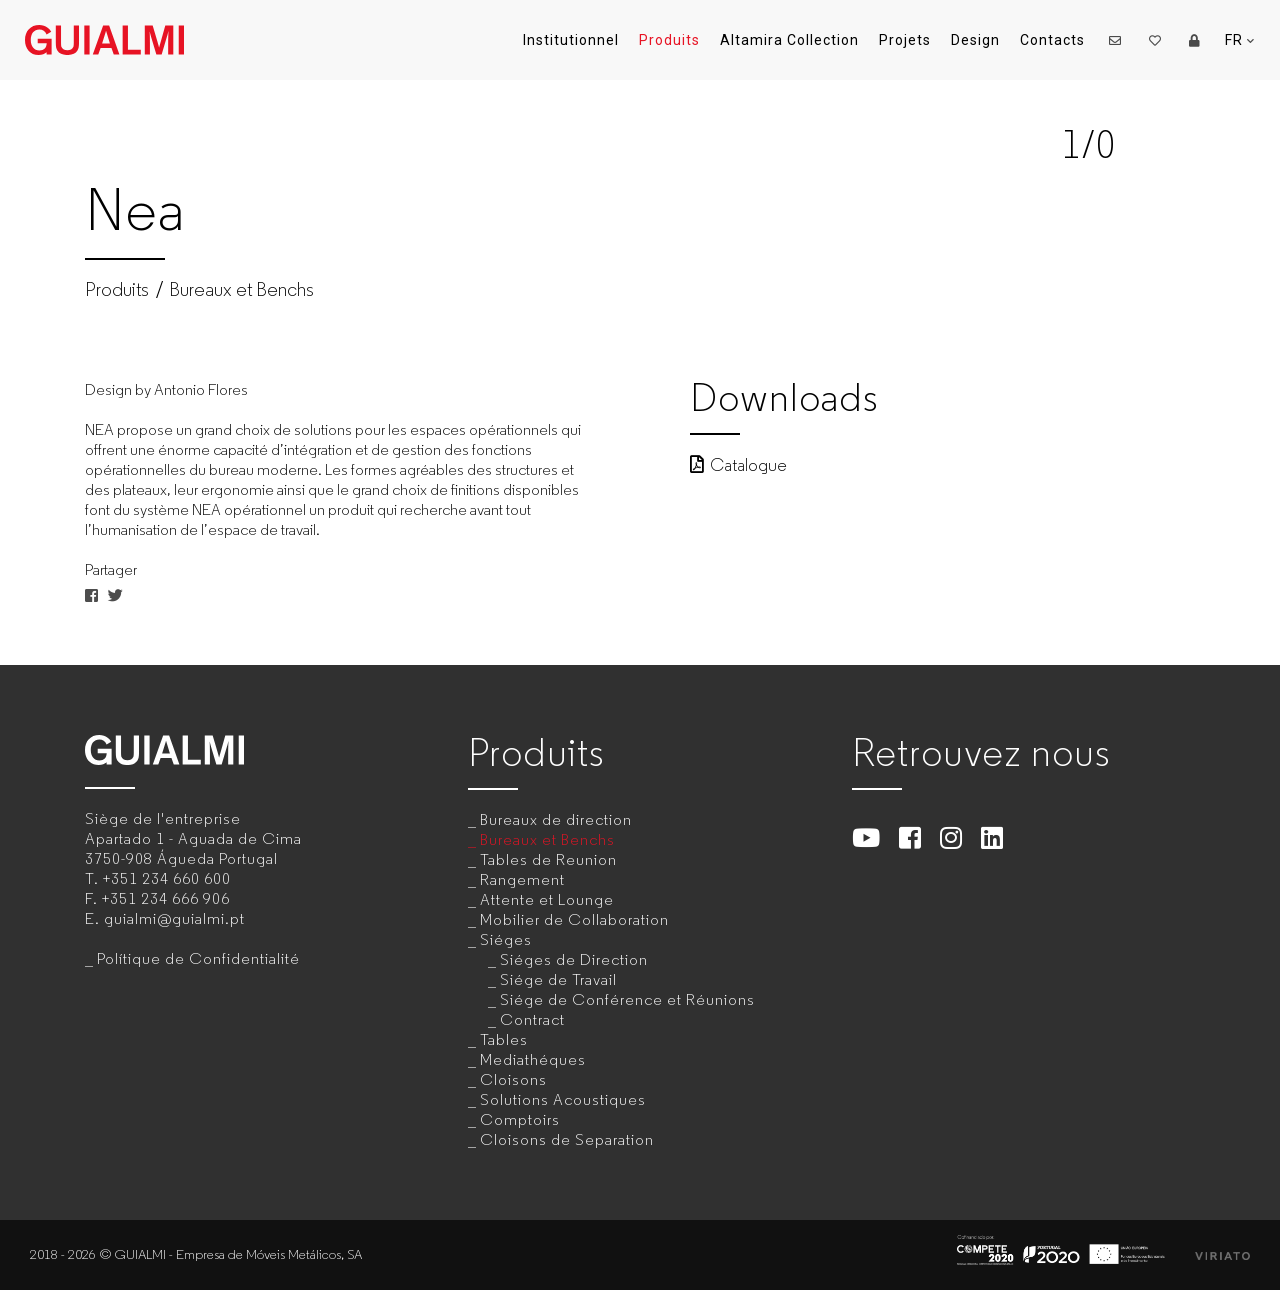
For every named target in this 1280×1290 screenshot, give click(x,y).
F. (157, 898)
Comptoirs (520, 1119)
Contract (532, 1019)
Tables (504, 1039)
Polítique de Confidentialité (198, 958)
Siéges (506, 939)
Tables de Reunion (548, 859)
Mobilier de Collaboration (574, 919)
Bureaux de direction (556, 819)
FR (1240, 40)
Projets (905, 40)
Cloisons (513, 1079)
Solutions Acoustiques (563, 1099)
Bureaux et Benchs (241, 290)
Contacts (1052, 40)
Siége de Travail (558, 979)
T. (158, 878)
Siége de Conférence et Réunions (627, 999)
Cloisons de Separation (567, 1139)
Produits (669, 40)
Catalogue (738, 465)
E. (165, 918)
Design (975, 40)
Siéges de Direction (574, 959)
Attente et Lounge (547, 899)
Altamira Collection (789, 40)
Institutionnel (571, 40)
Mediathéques (533, 1059)
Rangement (522, 879)
